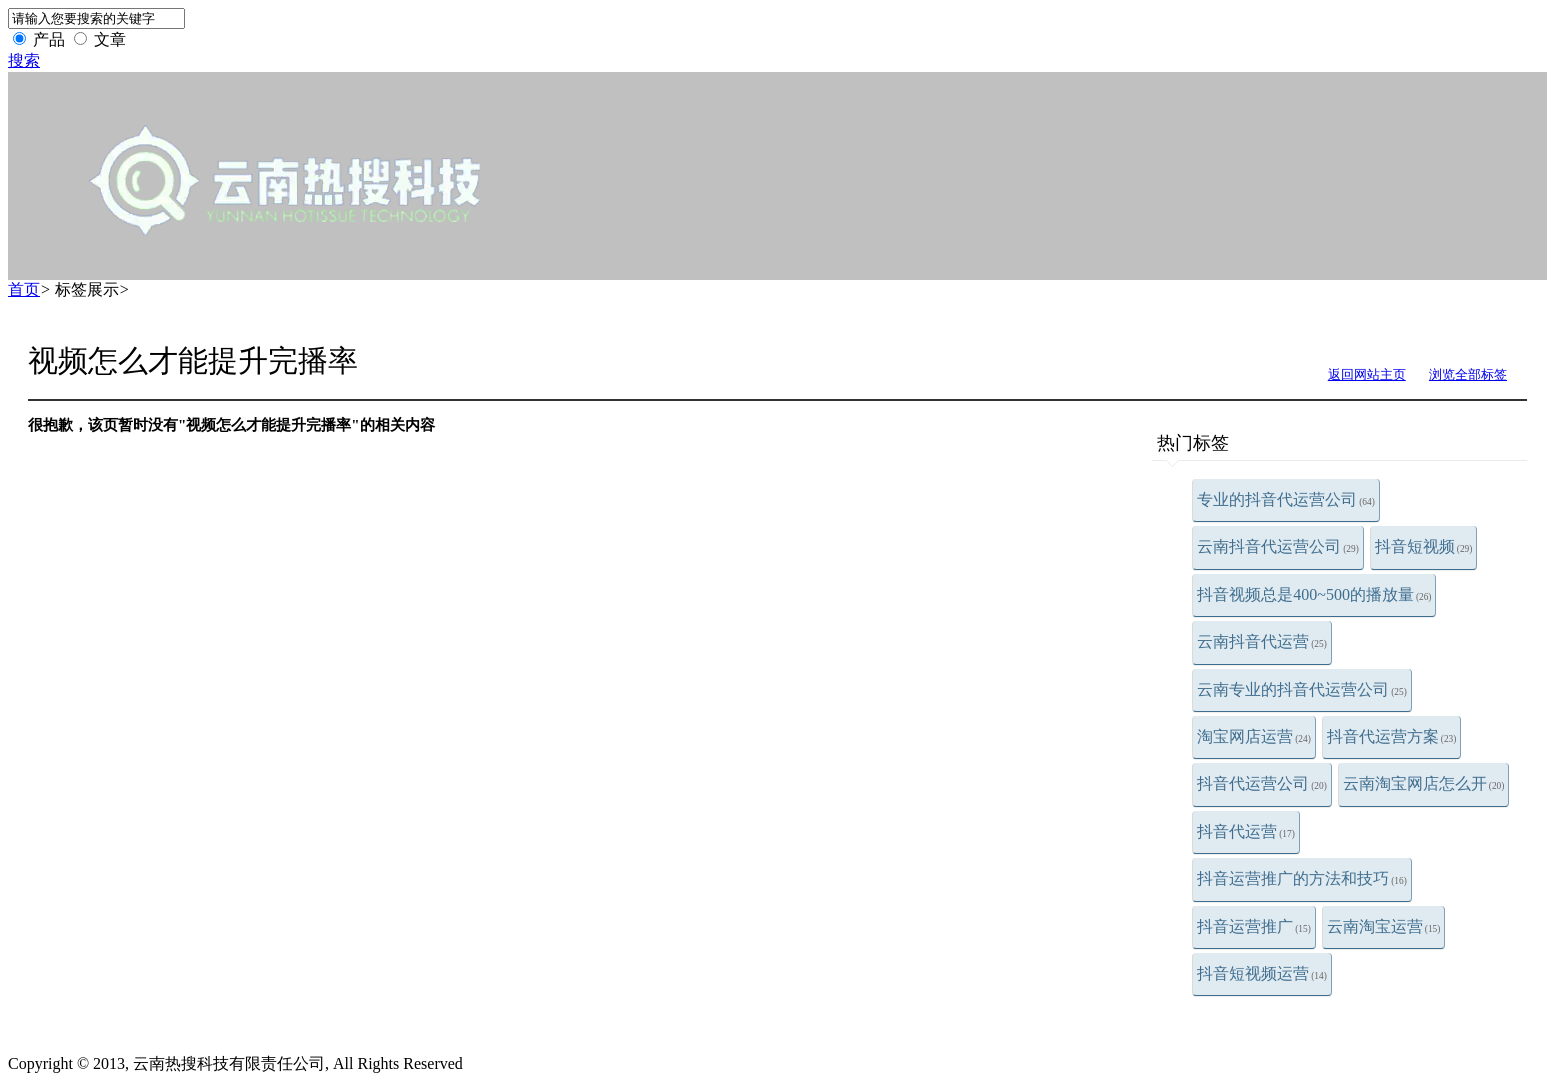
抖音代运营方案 (1392, 736)
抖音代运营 (1246, 831)
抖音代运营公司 (1262, 783)
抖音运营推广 (1254, 926)
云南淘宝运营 (1384, 926)
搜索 (24, 60)
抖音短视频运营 (1262, 973)
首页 (24, 289)
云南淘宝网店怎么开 (1424, 783)
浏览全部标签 (1468, 374)
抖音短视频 (1424, 546)
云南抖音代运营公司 (1278, 546)
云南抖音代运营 (1262, 641)
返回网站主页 (1367, 374)
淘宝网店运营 (1254, 736)
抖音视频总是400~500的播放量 (1314, 594)
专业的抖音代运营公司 (1286, 499)
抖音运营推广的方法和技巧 (1302, 878)
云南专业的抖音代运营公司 (1302, 689)
